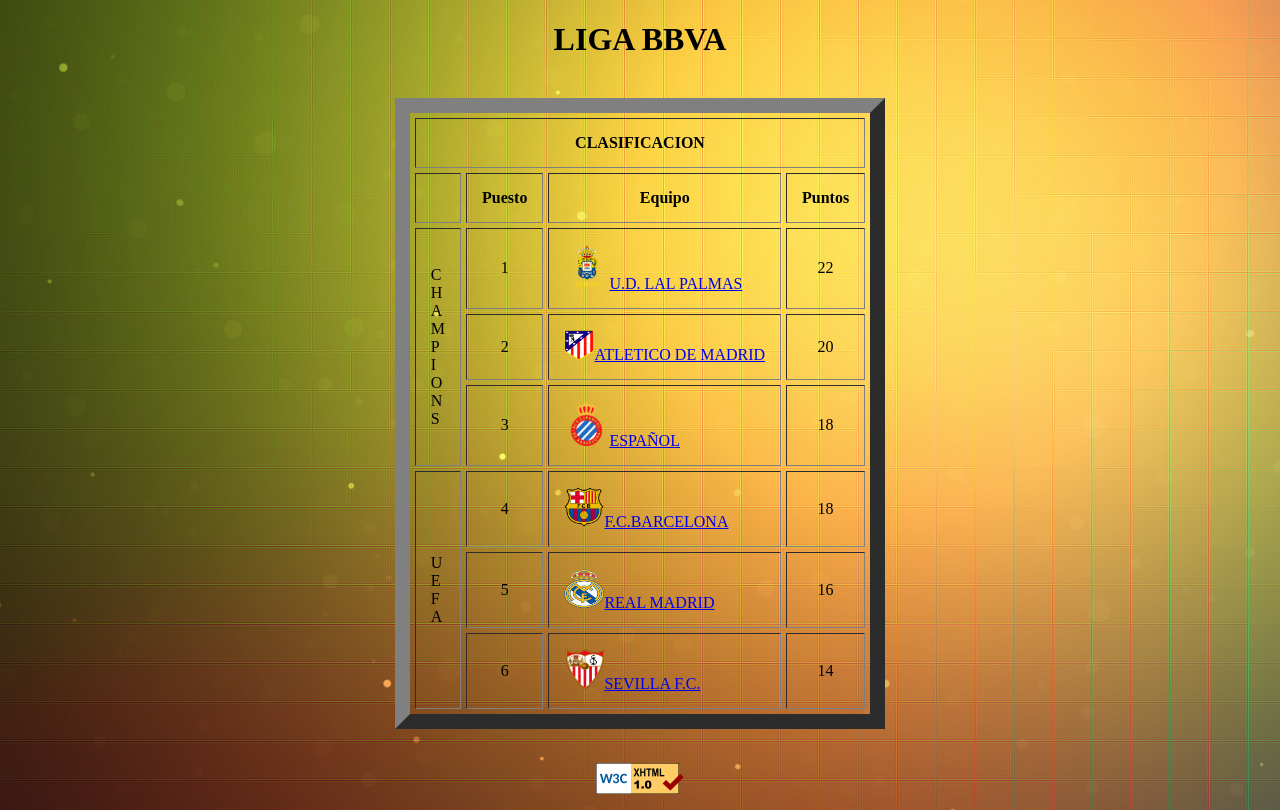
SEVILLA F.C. (632, 683)
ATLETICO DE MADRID (664, 354)
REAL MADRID (639, 602)
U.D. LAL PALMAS (653, 283)
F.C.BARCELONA (646, 521)
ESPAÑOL (622, 440)
